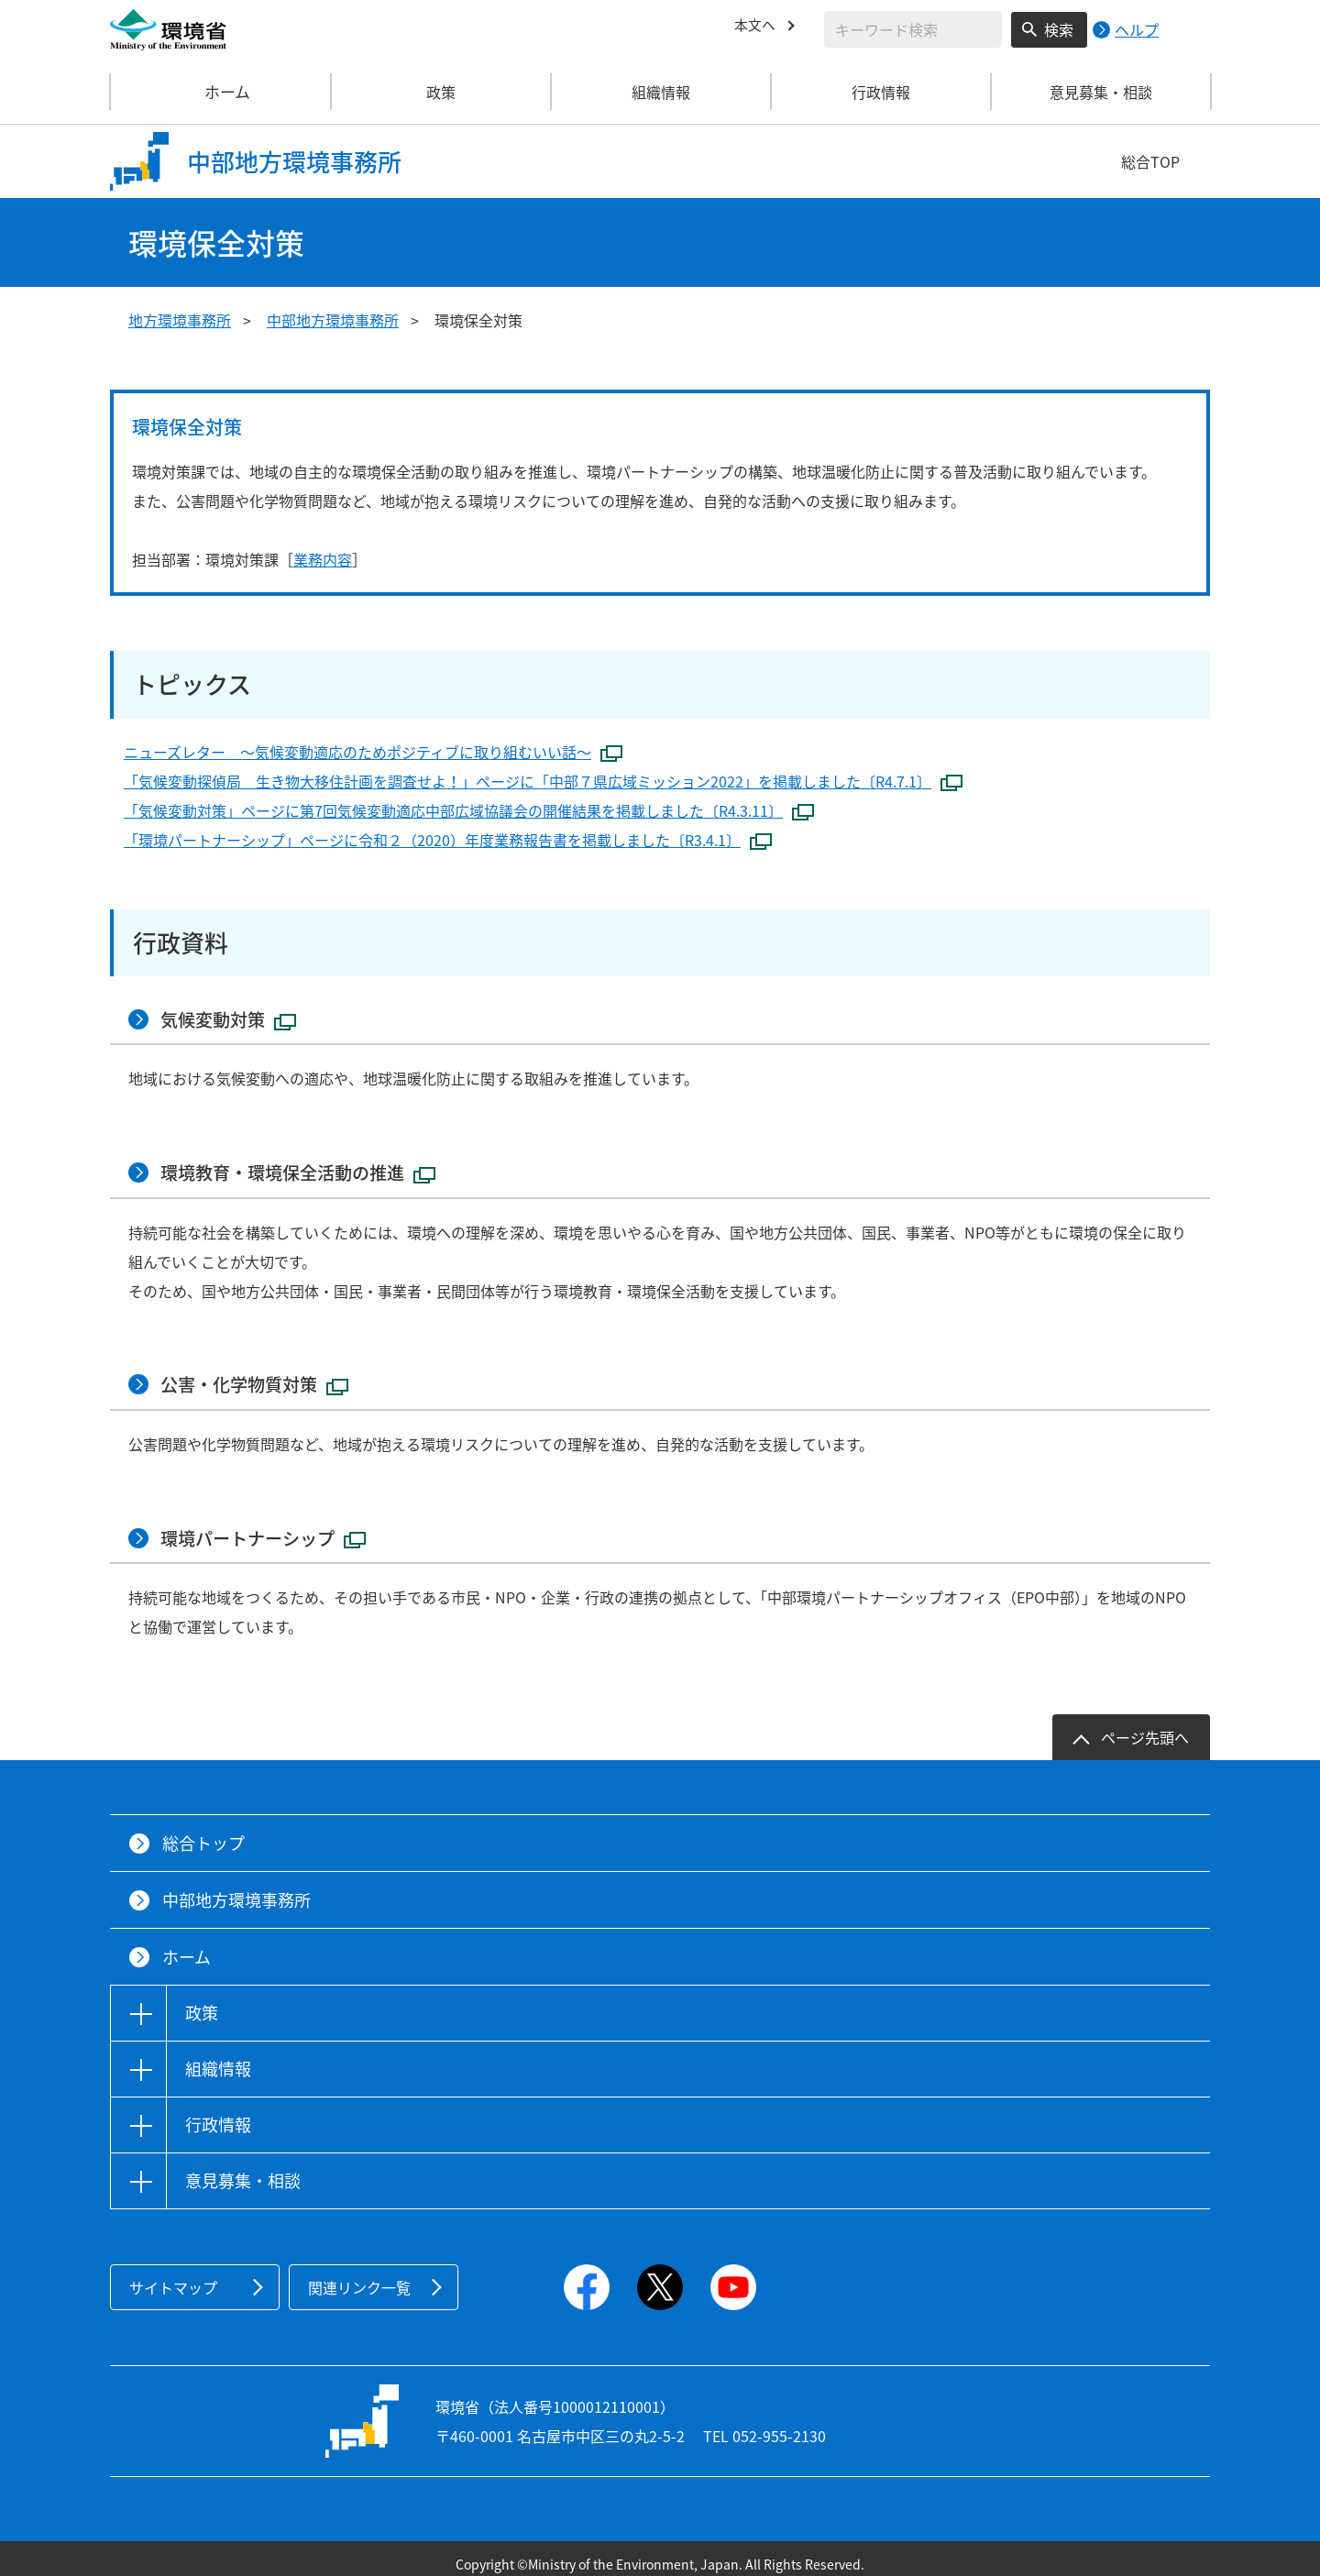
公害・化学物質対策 (260, 1377)
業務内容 (322, 559)
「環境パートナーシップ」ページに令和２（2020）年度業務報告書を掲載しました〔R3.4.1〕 (448, 840)
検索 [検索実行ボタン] (1058, 29)
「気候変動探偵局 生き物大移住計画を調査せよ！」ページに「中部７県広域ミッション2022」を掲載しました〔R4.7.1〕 (543, 781)
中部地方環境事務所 (333, 320)
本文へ (756, 27)
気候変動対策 (232, 1017)
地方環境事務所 (179, 320)
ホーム (221, 92)
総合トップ (203, 1831)
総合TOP (1150, 161)
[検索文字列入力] (913, 29)
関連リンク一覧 (359, 2275)
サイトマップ (173, 2275)
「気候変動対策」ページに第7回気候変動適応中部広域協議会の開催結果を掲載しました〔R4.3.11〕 (469, 810)
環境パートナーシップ (269, 1527)
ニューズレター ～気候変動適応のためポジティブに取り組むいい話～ (373, 752)
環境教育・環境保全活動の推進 (306, 1168)
